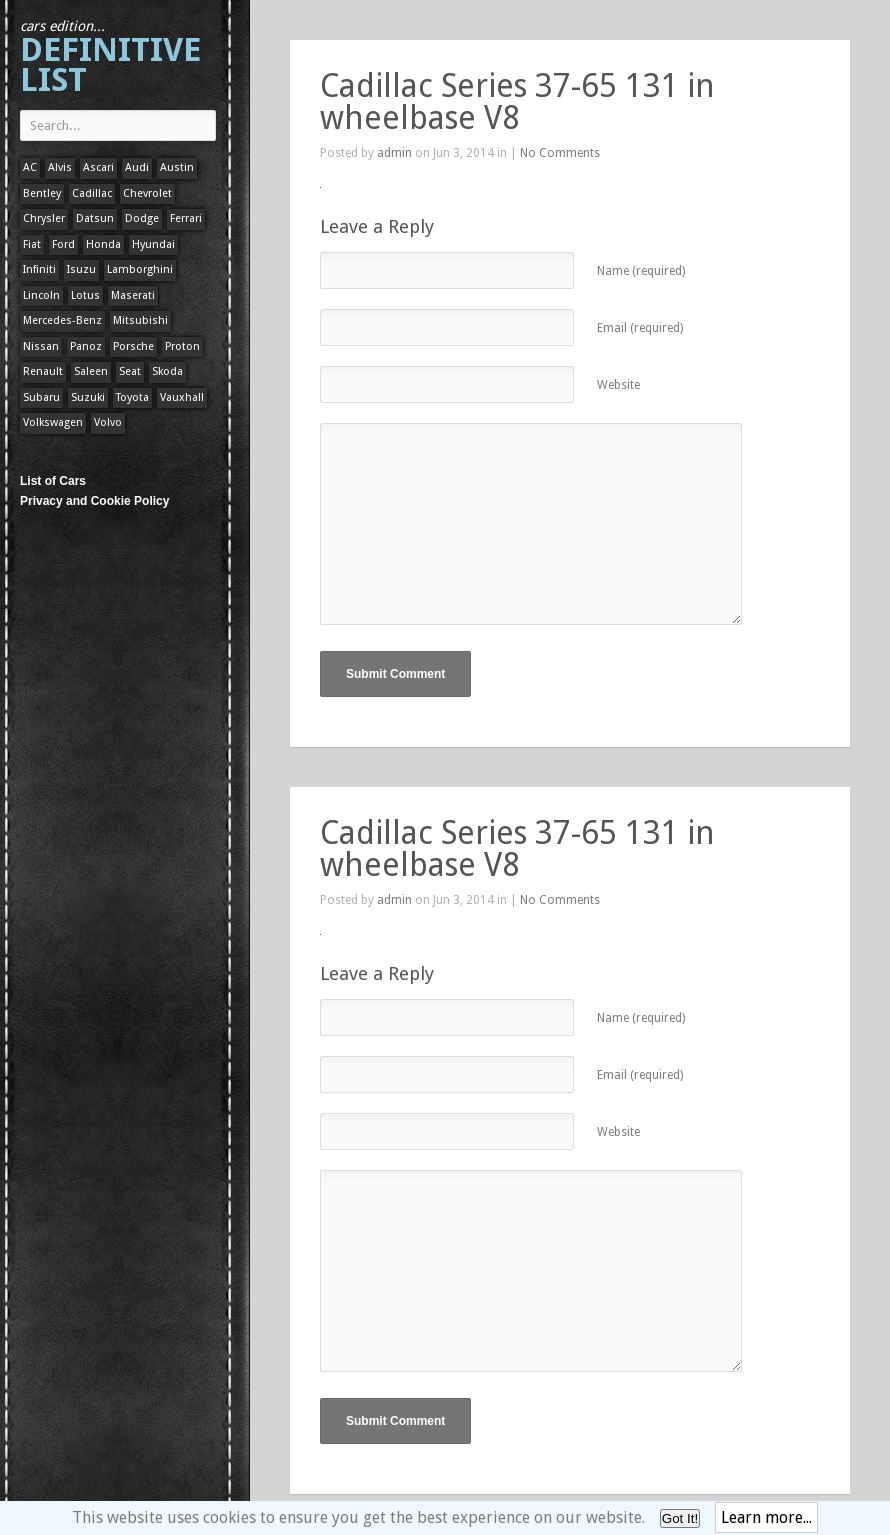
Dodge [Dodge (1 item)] (142, 218)
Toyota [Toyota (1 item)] (132, 397)
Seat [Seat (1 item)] (130, 371)
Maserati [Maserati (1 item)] (133, 295)
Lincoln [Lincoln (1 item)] (41, 295)
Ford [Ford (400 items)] (63, 244)
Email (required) (640, 328)
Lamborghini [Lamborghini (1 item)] (140, 269)
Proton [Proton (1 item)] (182, 346)
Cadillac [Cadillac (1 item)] (92, 193)
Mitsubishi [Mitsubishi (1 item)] (140, 320)
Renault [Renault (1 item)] (43, 371)
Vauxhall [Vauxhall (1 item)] (182, 397)
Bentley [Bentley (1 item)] (42, 193)
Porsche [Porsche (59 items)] (133, 346)
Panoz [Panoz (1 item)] (86, 346)
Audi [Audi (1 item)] (137, 167)
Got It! (680, 1518)
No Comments (560, 153)
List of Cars (53, 481)
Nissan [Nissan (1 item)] (41, 346)
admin (394, 153)
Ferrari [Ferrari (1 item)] (186, 218)
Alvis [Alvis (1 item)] (60, 167)
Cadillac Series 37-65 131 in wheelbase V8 (517, 102)
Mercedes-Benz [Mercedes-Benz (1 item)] (62, 320)
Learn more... (766, 1517)
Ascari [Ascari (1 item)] (98, 167)
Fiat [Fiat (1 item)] (32, 244)
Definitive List (110, 58)
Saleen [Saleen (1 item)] (91, 371)
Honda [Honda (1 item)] (103, 244)
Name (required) (641, 271)
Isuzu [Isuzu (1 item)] (81, 269)
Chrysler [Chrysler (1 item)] (44, 218)
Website (618, 385)
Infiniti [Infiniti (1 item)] (39, 269)
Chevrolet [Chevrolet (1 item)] (147, 193)
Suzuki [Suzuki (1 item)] (88, 397)
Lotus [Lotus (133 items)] (85, 295)
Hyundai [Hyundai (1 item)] (153, 244)
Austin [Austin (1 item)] (177, 167)
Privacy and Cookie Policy (94, 501)
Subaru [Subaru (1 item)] (41, 397)
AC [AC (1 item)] (30, 167)
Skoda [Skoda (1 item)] (167, 371)
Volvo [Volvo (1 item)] (108, 422)
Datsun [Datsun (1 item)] (95, 218)
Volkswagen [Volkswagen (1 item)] (53, 422)
